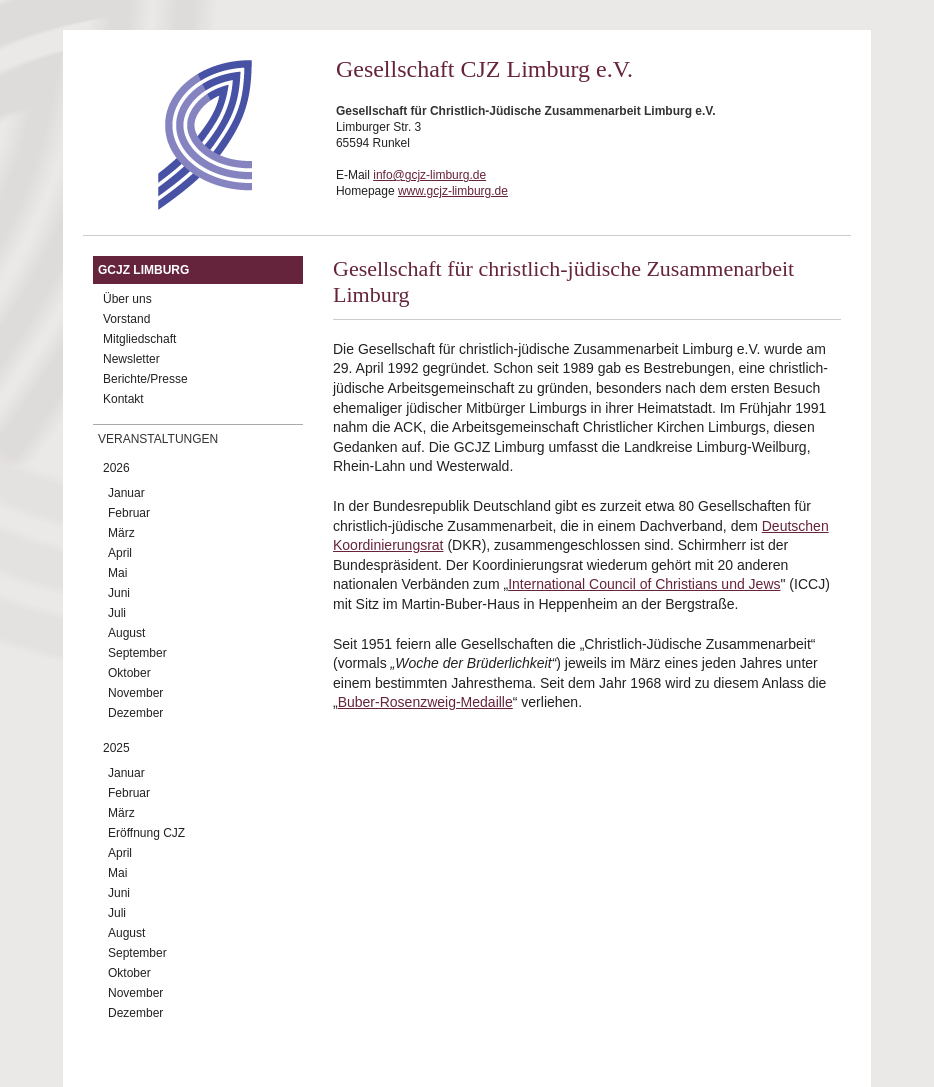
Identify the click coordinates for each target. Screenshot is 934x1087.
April (120, 553)
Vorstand (126, 319)
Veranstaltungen (158, 439)
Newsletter (131, 359)
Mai (117, 573)
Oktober (129, 673)
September (137, 653)
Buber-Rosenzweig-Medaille (425, 702)
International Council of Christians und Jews (644, 584)
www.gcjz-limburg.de (453, 191)
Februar (129, 513)
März (121, 533)
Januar (126, 493)
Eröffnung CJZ (146, 833)
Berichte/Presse (145, 379)
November (135, 693)
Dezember (135, 713)
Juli (117, 613)
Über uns (127, 299)
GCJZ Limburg (143, 270)
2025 (116, 748)
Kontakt (123, 399)
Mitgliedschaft (139, 339)
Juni (119, 593)
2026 (116, 468)
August (126, 633)
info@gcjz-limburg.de (429, 175)
